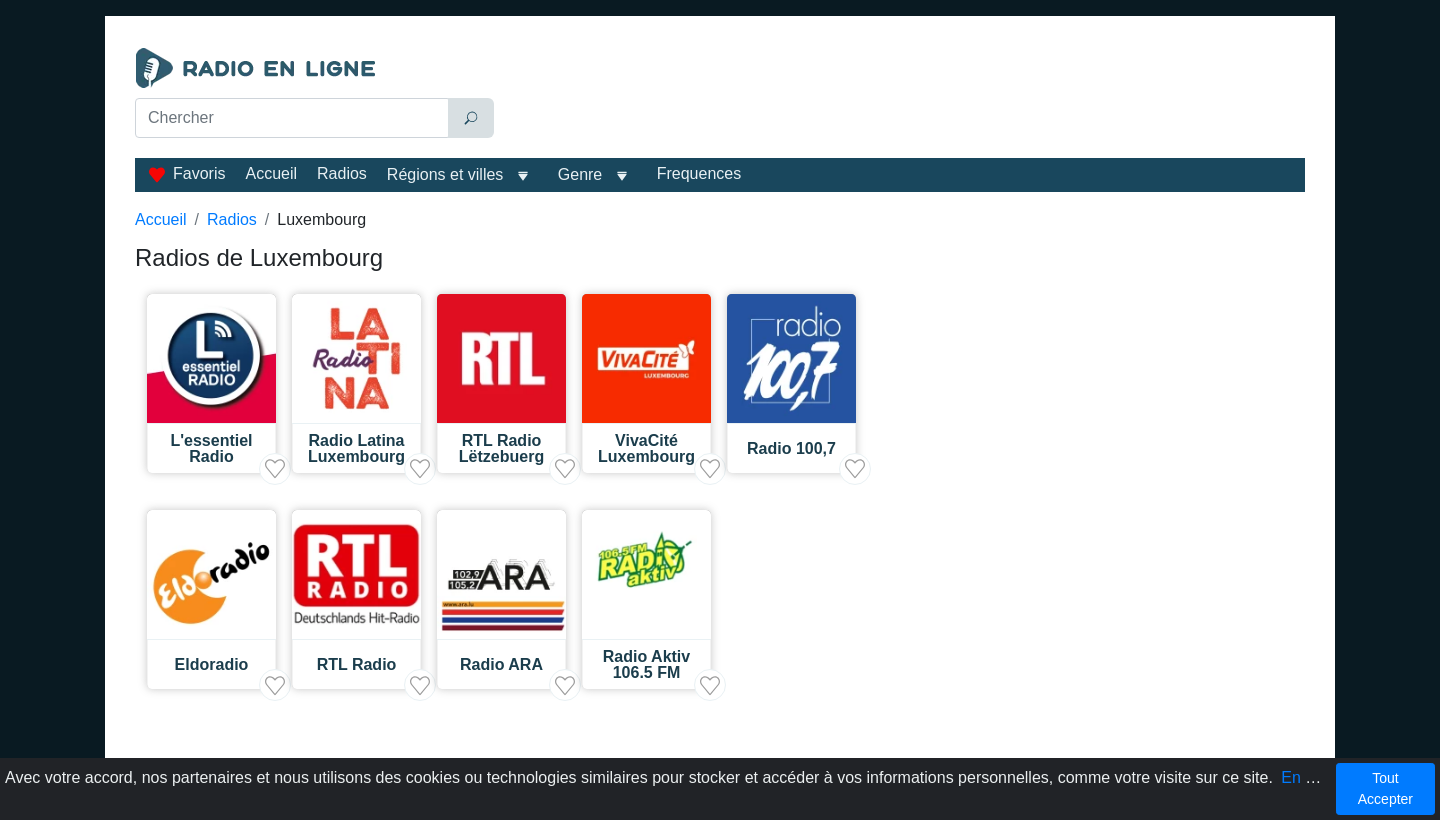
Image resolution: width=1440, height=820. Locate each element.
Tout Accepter (1385, 788)
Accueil (271, 173)
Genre (580, 174)
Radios (342, 173)
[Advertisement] (904, 98)
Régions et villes (445, 174)
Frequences (699, 173)
